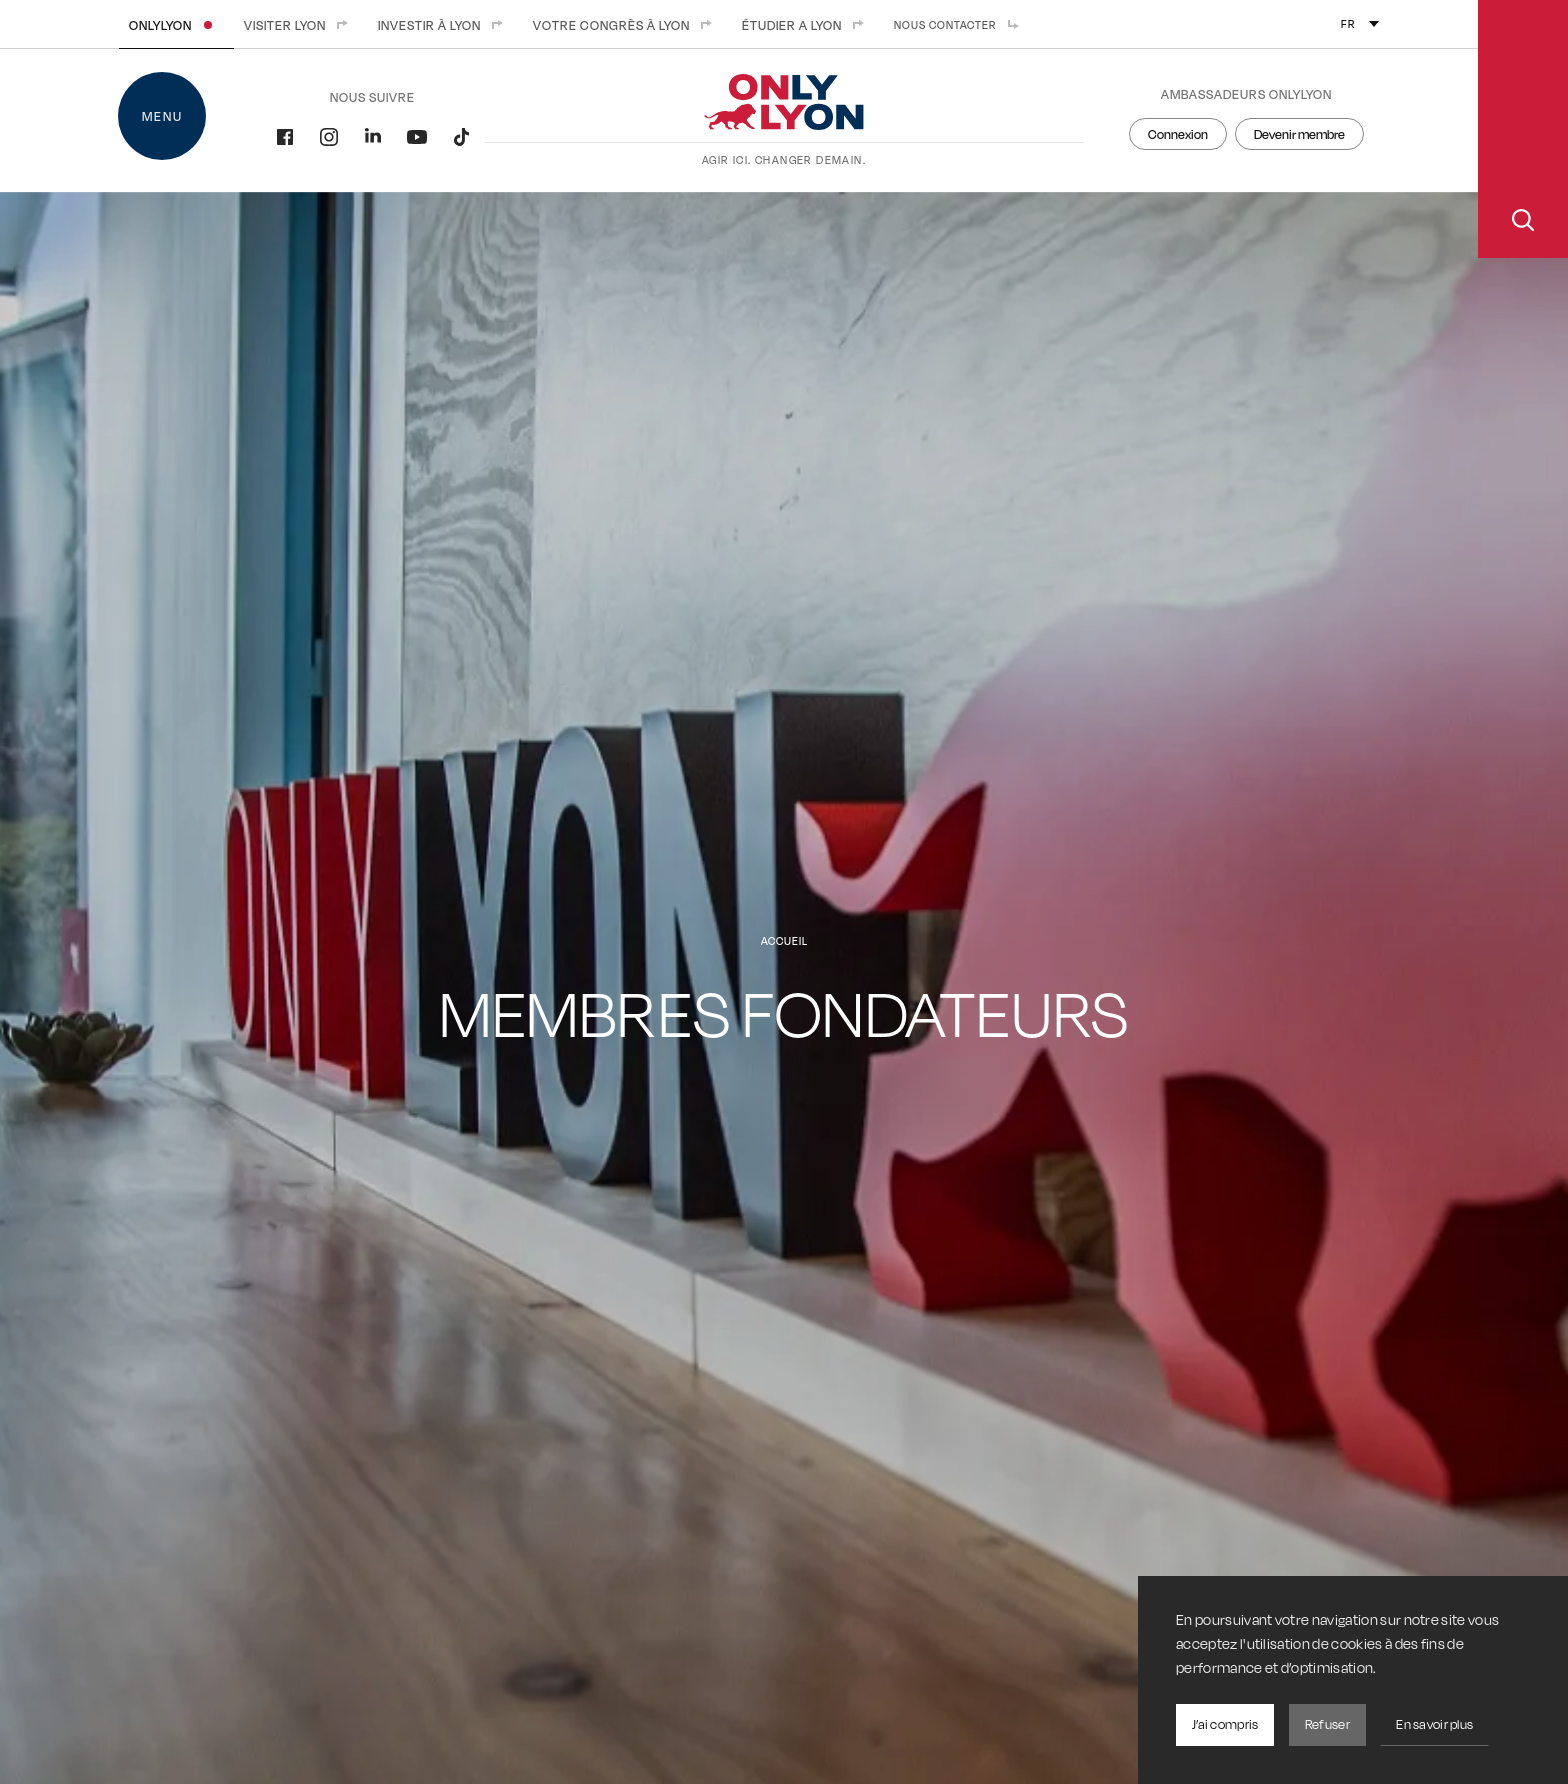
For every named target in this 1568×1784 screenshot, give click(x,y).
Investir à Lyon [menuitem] (445, 25)
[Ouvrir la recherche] (1523, 129)
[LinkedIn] (373, 134)
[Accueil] (784, 121)
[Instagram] (329, 134)
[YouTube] (417, 134)
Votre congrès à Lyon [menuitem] (627, 25)
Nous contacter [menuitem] (961, 25)
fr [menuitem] (1348, 24)
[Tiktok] (461, 134)
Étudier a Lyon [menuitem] (808, 25)
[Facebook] (285, 134)
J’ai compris (1225, 1723)
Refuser (1327, 1723)
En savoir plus (1434, 1723)
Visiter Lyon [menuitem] (301, 25)
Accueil (784, 941)
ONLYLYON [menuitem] (176, 25)
